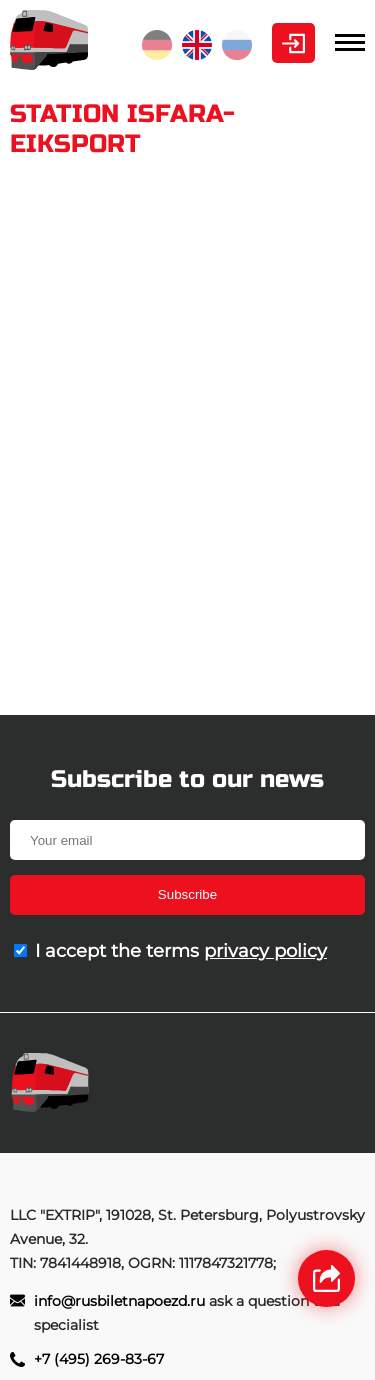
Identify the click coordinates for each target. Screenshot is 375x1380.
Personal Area (293, 43)
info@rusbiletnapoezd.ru (121, 1301)
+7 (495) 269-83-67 (99, 1359)
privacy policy (265, 951)
